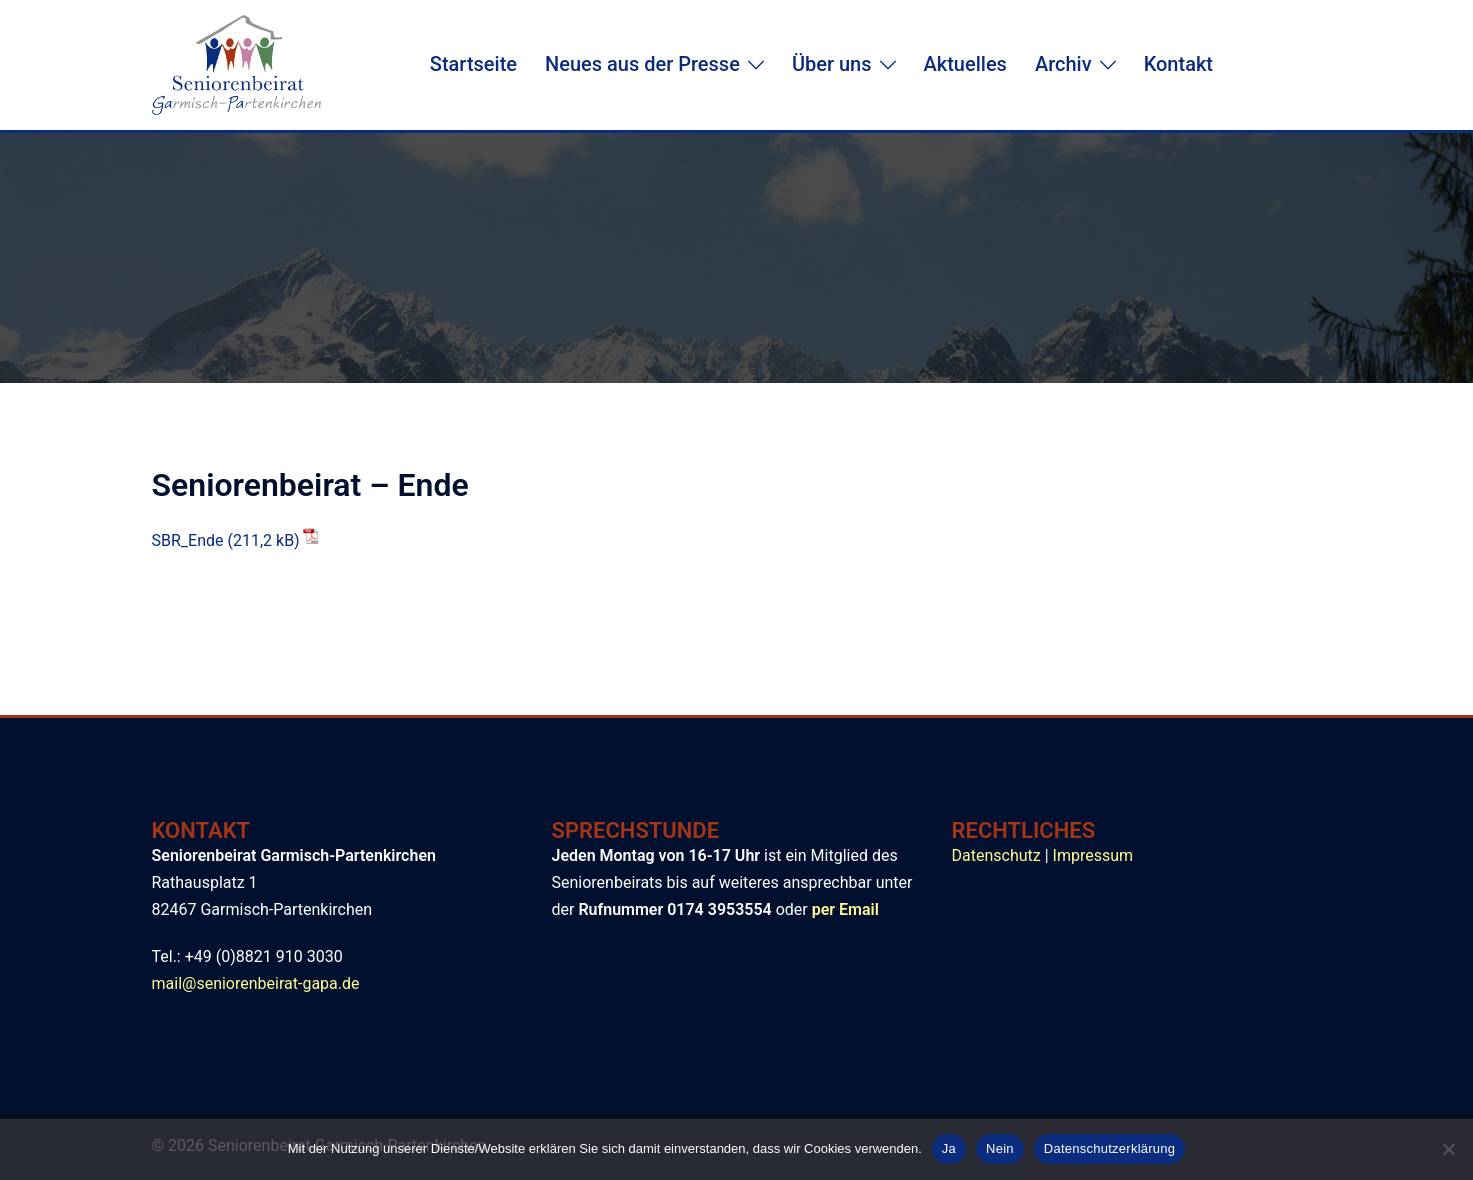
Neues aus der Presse (642, 64)
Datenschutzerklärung (1109, 1148)
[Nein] (1448, 1149)
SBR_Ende (188, 540)
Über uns (832, 64)
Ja (949, 1148)
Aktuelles (965, 64)
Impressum (1093, 855)
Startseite (473, 64)
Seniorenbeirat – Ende (310, 485)
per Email (845, 909)
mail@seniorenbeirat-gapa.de (256, 983)
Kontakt (1178, 64)
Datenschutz (996, 855)
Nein (1000, 1148)
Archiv (1063, 64)
